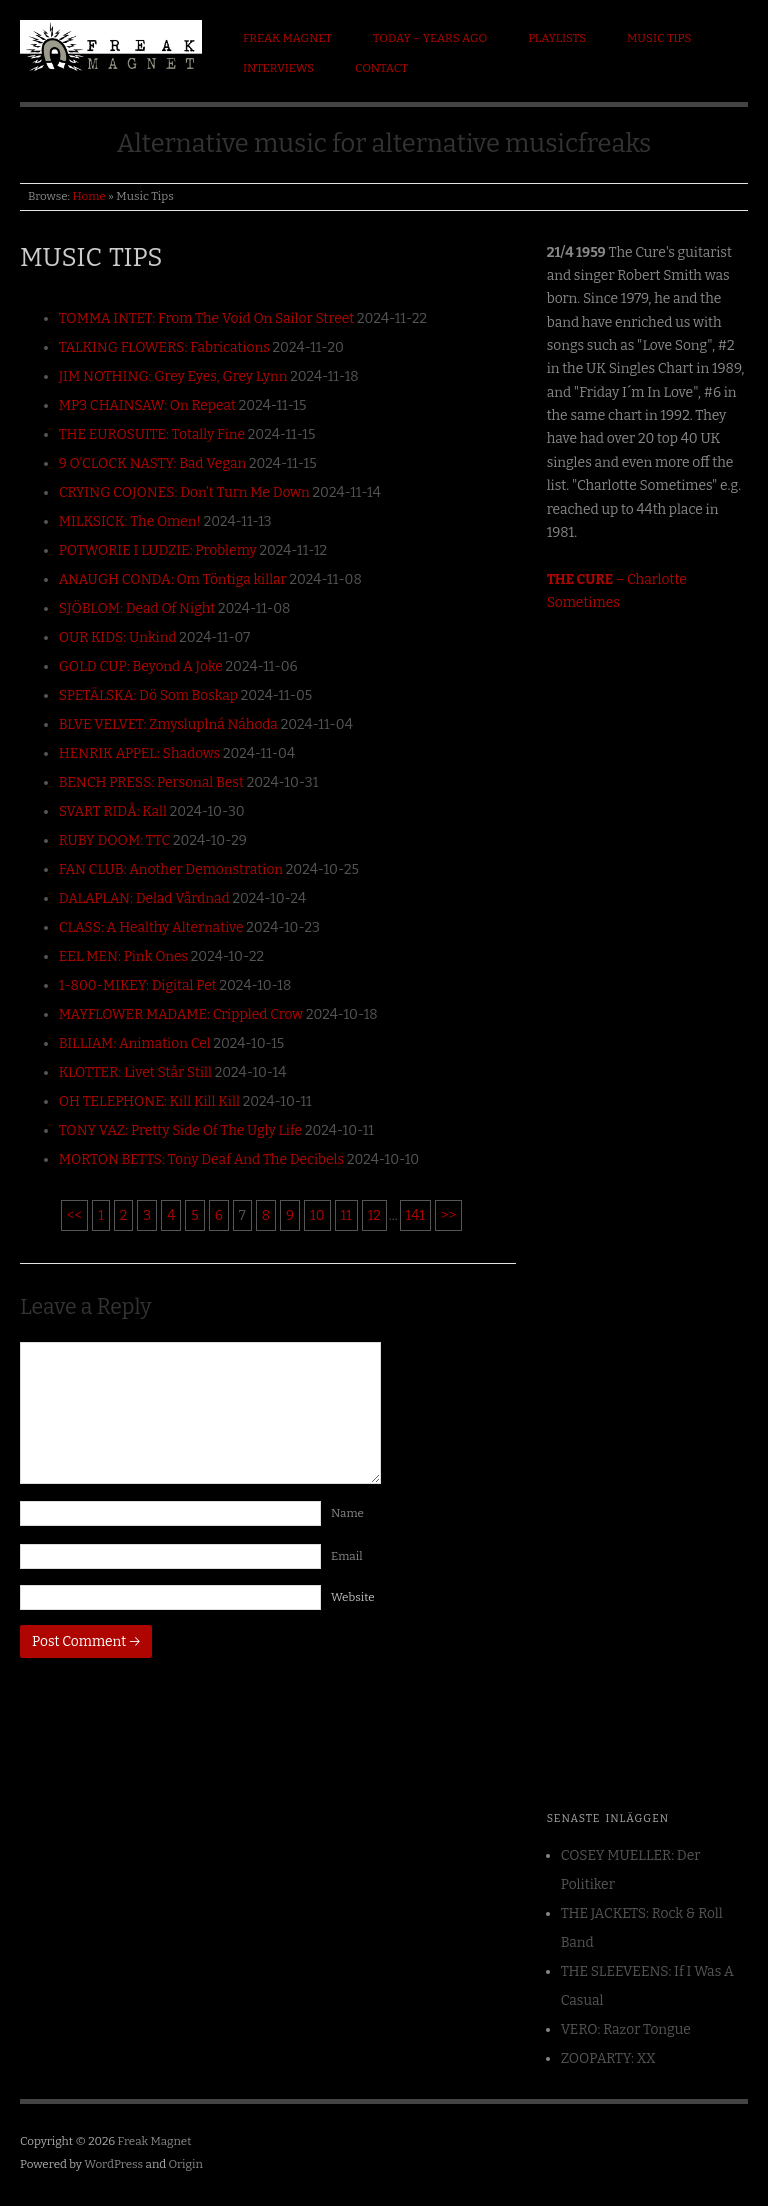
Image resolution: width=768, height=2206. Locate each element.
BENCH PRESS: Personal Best (151, 782)
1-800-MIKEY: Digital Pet (138, 985)
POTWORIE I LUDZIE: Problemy (158, 550)
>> (448, 1215)
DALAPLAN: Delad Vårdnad (144, 898)
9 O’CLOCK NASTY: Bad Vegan (153, 463)
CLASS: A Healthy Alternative (151, 927)
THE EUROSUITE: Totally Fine (152, 434)
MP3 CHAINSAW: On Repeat (147, 405)
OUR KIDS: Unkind (118, 637)
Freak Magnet (287, 38)
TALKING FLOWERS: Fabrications (164, 347)
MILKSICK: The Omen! (130, 521)
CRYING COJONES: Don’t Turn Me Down (184, 492)
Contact (381, 68)
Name (351, 1513)
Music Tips (659, 38)
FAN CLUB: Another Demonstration (171, 869)
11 (346, 1215)
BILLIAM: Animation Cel (135, 1043)
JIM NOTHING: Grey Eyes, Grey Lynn (173, 376)
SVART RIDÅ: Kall (113, 811)
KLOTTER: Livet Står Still (135, 1072)
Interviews (278, 68)
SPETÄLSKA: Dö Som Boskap (148, 695)
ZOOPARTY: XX (608, 2058)
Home (88, 196)
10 (317, 1215)
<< (75, 1215)
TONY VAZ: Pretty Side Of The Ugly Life (181, 1130)
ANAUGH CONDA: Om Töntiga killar (173, 579)
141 (415, 1215)
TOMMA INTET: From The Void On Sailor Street (207, 318)
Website (353, 1597)
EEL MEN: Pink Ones (123, 956)
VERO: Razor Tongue (626, 2029)
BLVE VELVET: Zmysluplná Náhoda (168, 724)
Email (350, 1556)
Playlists (557, 38)
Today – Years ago (430, 38)
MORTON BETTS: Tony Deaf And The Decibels (202, 1159)
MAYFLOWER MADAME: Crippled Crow (181, 1014)
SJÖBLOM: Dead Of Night (137, 608)
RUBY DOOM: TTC (115, 840)
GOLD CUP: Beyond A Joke (141, 666)
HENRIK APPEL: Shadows (140, 753)
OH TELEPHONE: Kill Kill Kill (149, 1101)
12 (374, 1215)
